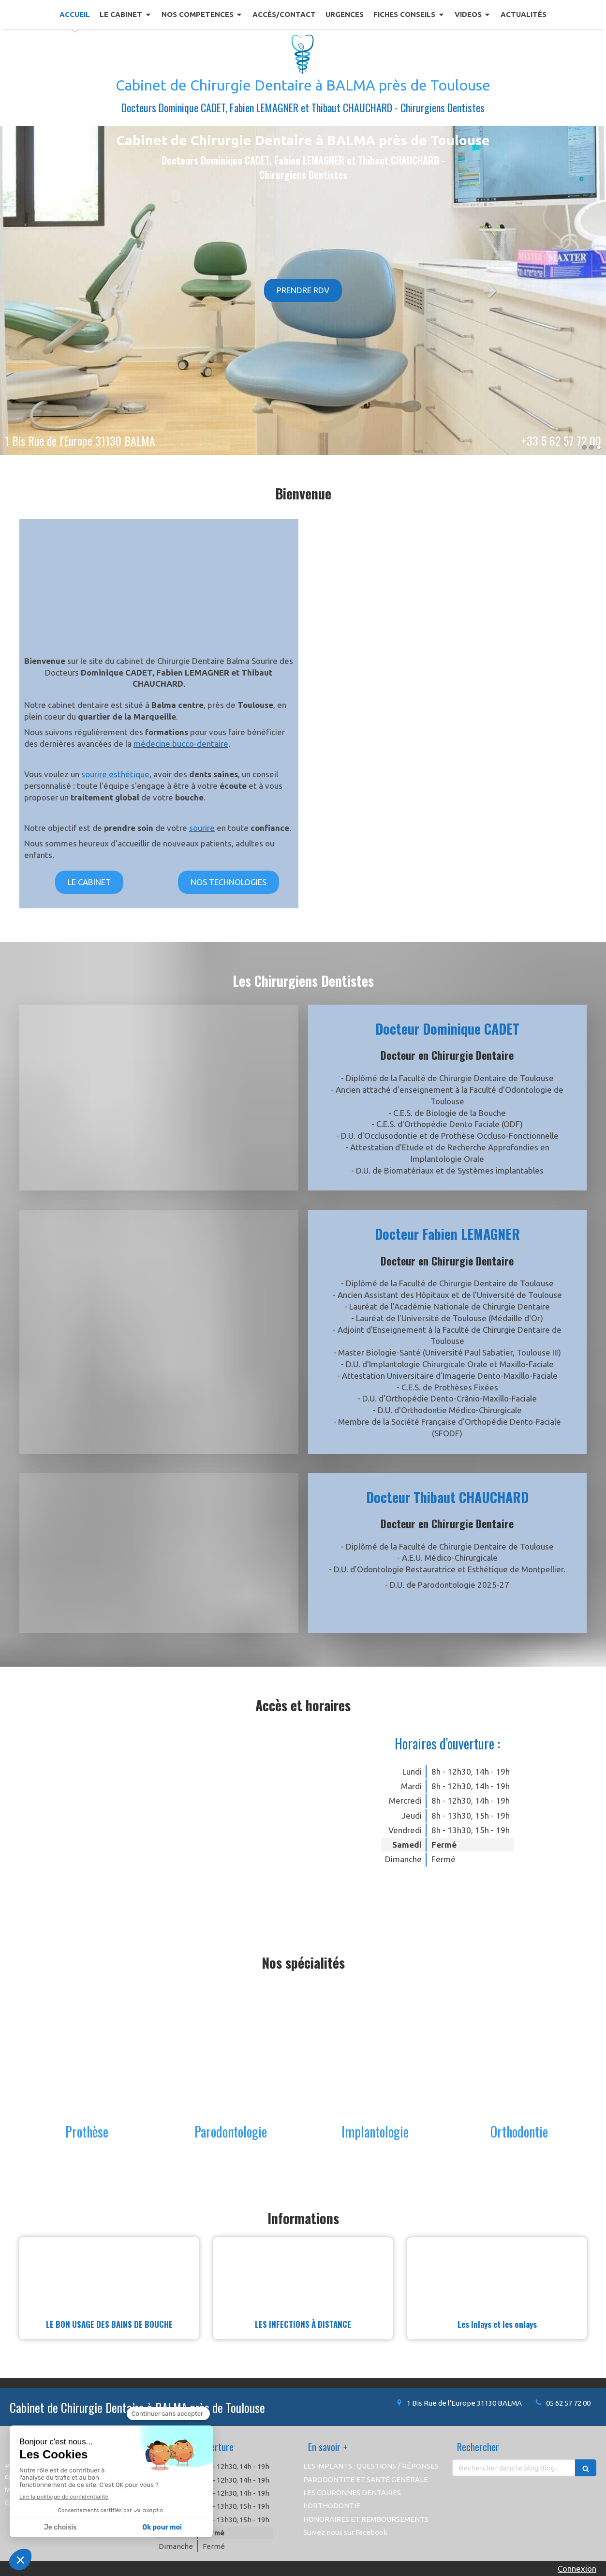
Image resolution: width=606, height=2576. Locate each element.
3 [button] (598, 447)
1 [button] (584, 447)
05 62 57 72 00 (568, 2403)
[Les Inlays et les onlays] (497, 2273)
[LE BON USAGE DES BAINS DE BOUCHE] (109, 2273)
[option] (303, 290)
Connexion (577, 2568)
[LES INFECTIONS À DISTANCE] (303, 2273)
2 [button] (591, 447)
